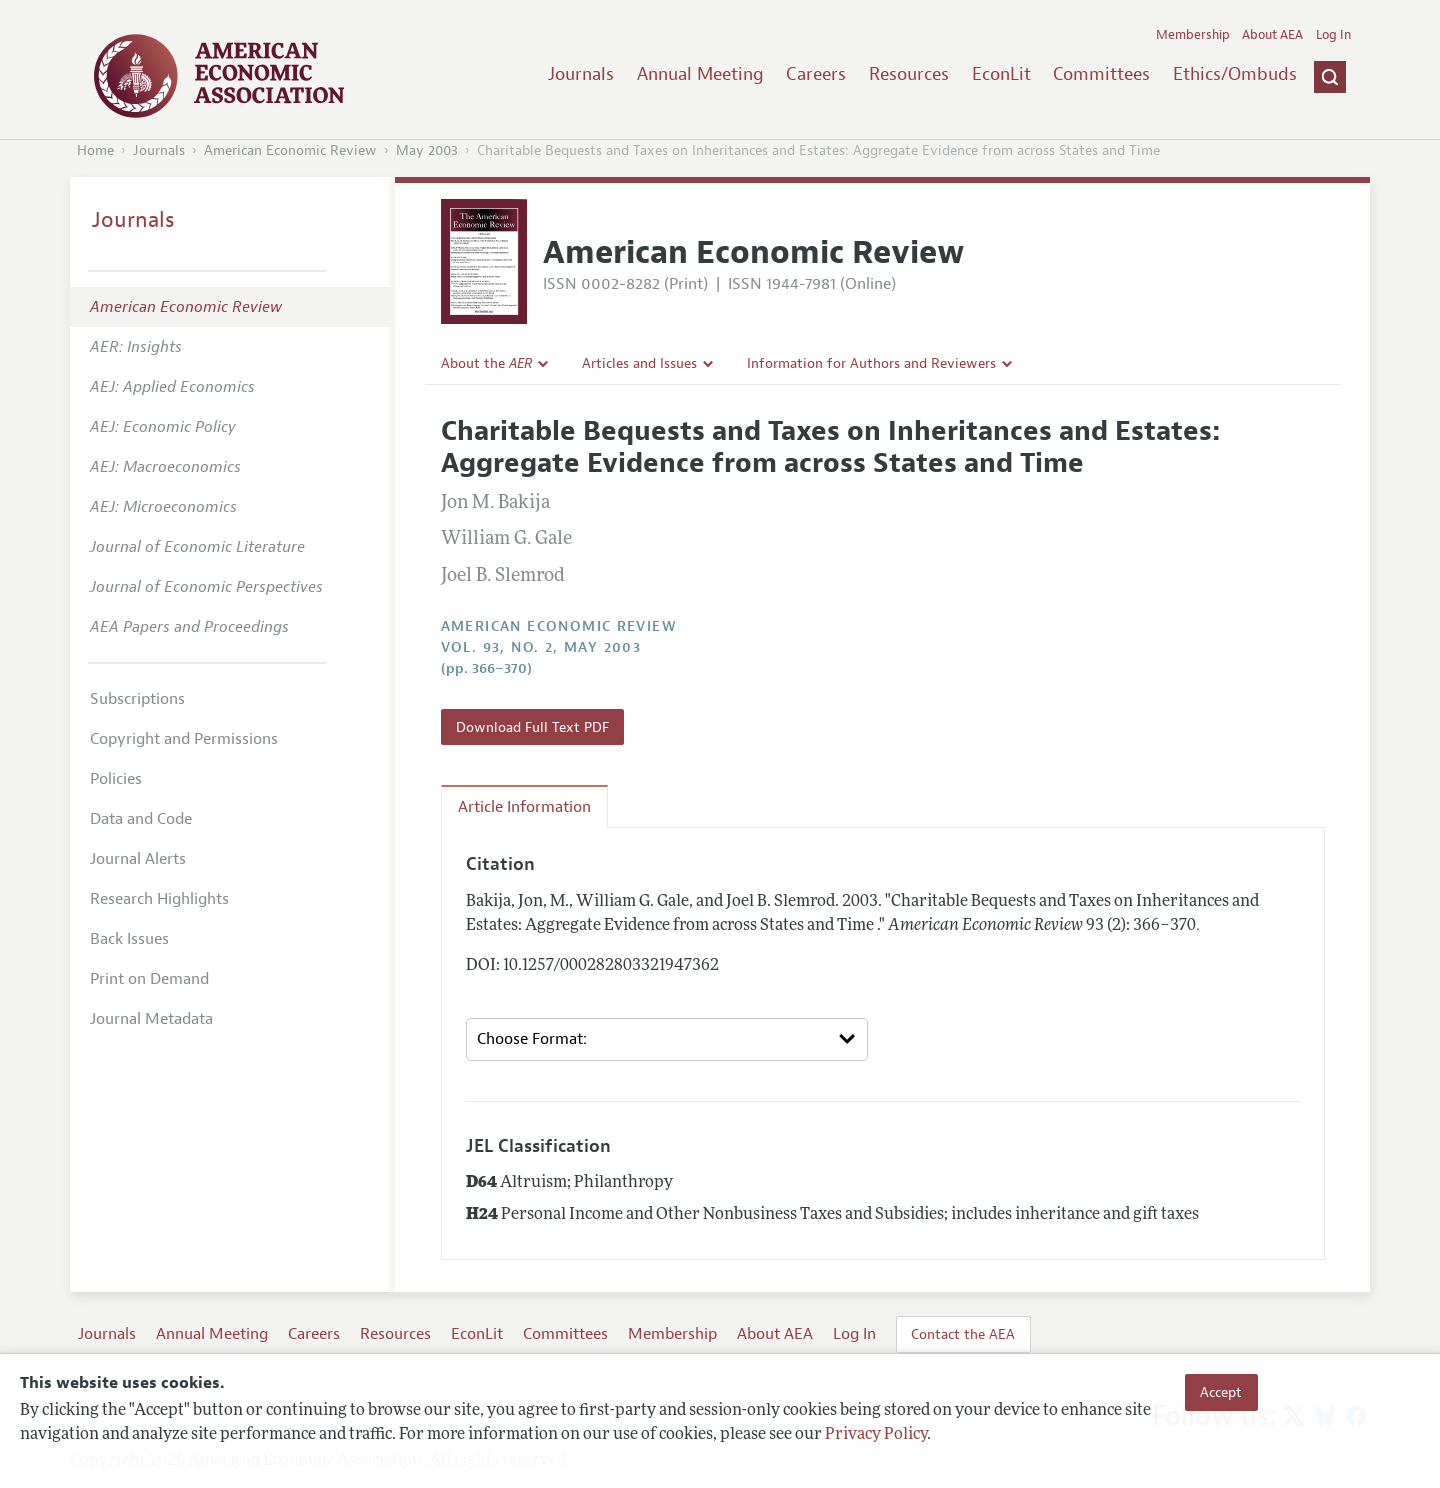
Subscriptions (137, 699)
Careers (816, 74)
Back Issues (129, 939)
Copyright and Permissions (184, 739)
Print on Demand (149, 979)
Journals (581, 74)
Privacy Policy (876, 1435)
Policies (116, 779)
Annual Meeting (700, 74)
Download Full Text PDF (532, 727)
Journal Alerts (138, 859)
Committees (1101, 74)
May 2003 (427, 150)
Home (95, 150)
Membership (1193, 35)
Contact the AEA (963, 1334)
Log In (1333, 35)
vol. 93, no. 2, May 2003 (541, 647)
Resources (909, 74)
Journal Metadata (151, 1019)
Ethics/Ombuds (1235, 74)
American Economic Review (290, 150)
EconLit (1001, 74)
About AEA (1272, 35)
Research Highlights (159, 899)
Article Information (524, 807)
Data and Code (141, 819)
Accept (1221, 1392)
